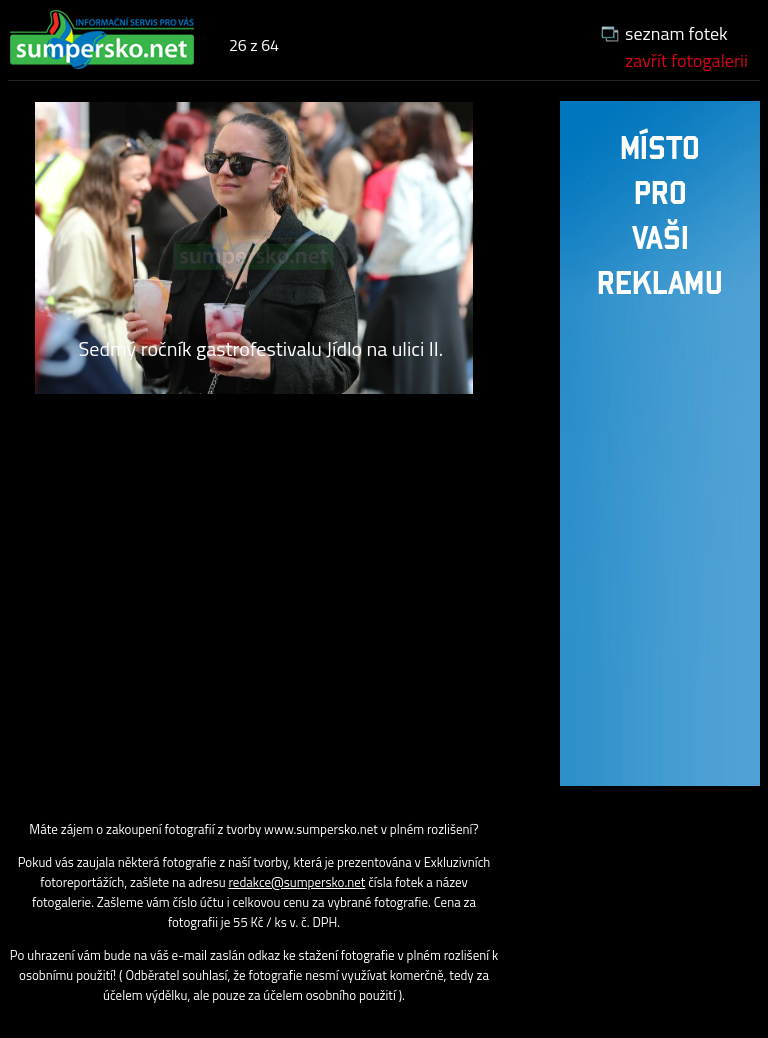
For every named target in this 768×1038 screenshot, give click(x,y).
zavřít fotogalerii (686, 60)
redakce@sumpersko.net (297, 882)
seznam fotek (676, 33)
